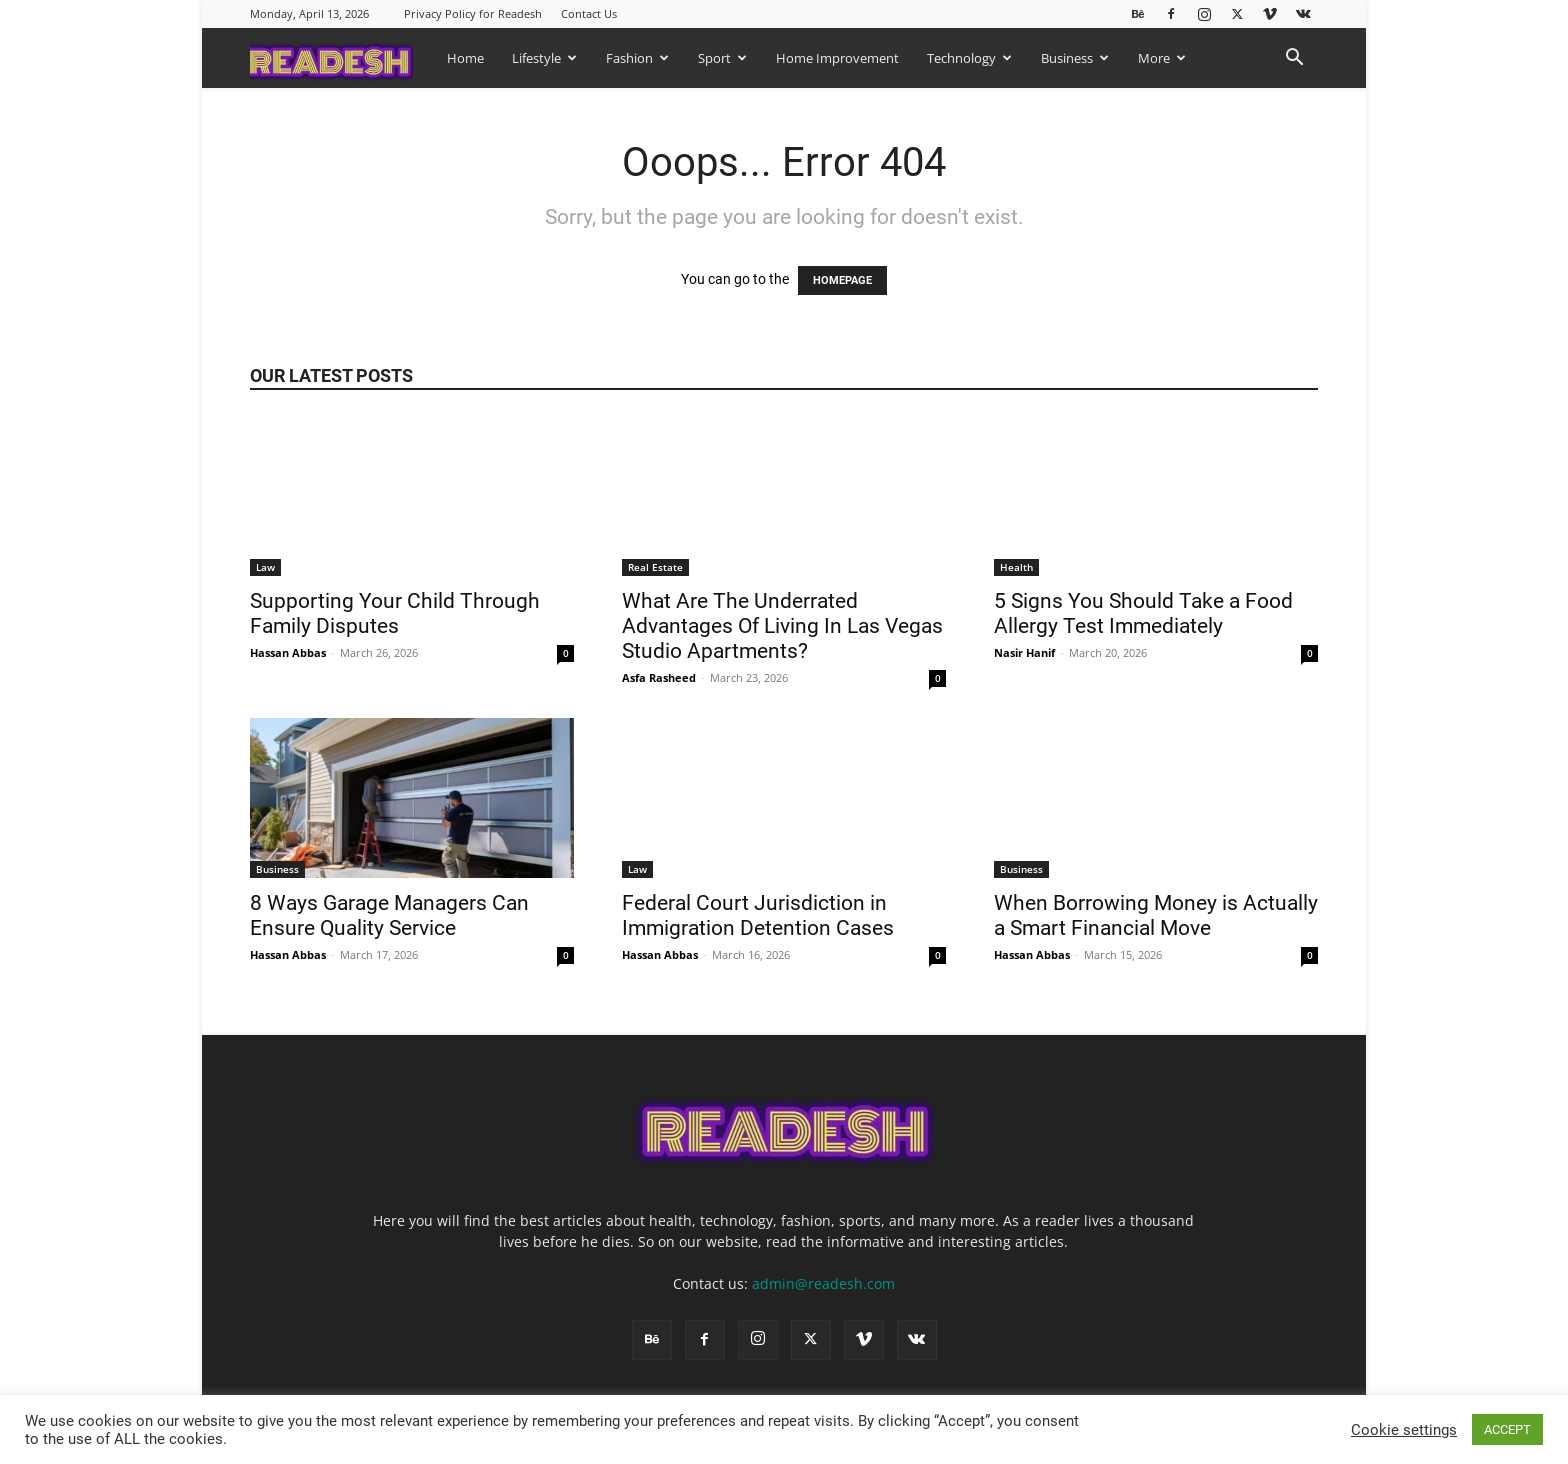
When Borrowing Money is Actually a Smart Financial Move (1156, 915)
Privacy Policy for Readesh (473, 13)
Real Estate (655, 567)
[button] (1294, 59)
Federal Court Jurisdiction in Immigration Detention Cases (760, 915)
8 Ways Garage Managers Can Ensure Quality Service (389, 915)
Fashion (637, 58)
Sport (722, 58)
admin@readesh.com (823, 1283)
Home (465, 58)
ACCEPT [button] (1507, 1429)
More (1162, 58)
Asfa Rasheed (659, 677)
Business (1075, 58)
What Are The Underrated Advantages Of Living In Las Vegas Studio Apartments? (782, 626)
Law (265, 567)
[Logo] (341, 57)
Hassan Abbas (288, 652)
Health (1016, 567)
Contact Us (589, 13)
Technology (969, 58)
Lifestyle (544, 58)
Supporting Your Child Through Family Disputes (395, 613)
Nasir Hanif (1024, 652)
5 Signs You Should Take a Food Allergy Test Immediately (1143, 613)
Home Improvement (837, 58)
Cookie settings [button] (1404, 1430)
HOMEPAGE (842, 280)
